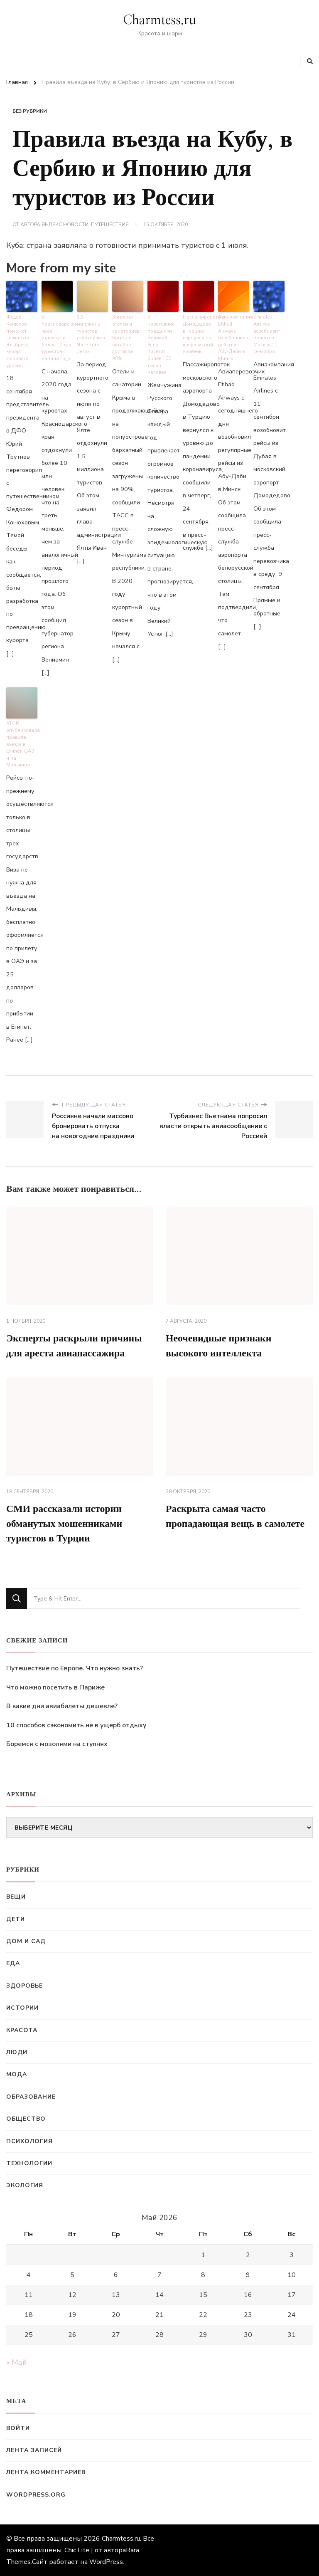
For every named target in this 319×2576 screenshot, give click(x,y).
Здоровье (24, 1986)
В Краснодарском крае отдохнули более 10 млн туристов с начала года (57, 337)
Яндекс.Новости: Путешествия (85, 224)
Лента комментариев (46, 2472)
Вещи (16, 1897)
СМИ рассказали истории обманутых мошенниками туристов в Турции (65, 1524)
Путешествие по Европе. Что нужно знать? (74, 1668)
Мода (16, 2074)
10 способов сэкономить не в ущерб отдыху (76, 1725)
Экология (24, 2185)
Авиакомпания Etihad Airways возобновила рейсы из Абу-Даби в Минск (233, 337)
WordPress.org (36, 2495)
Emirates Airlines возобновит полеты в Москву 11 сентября (266, 334)
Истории (22, 2008)
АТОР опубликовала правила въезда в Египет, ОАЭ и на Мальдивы (21, 744)
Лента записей (34, 2450)
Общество (26, 2119)
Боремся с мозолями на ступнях (57, 1744)
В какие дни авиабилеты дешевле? (62, 1706)
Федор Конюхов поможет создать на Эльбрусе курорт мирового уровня (18, 341)
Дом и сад (26, 1941)
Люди (16, 2052)
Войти (18, 2428)
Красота (21, 2030)
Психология (29, 2141)
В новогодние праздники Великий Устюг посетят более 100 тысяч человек (160, 344)
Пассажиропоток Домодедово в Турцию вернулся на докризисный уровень (198, 334)
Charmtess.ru (159, 20)
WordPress (106, 2561)
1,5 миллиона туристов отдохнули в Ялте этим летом (92, 331)
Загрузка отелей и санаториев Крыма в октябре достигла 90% (125, 337)
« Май (16, 2362)
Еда (13, 1963)
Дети (15, 1919)
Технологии (29, 2163)
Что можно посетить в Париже (55, 1687)
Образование (31, 2097)
